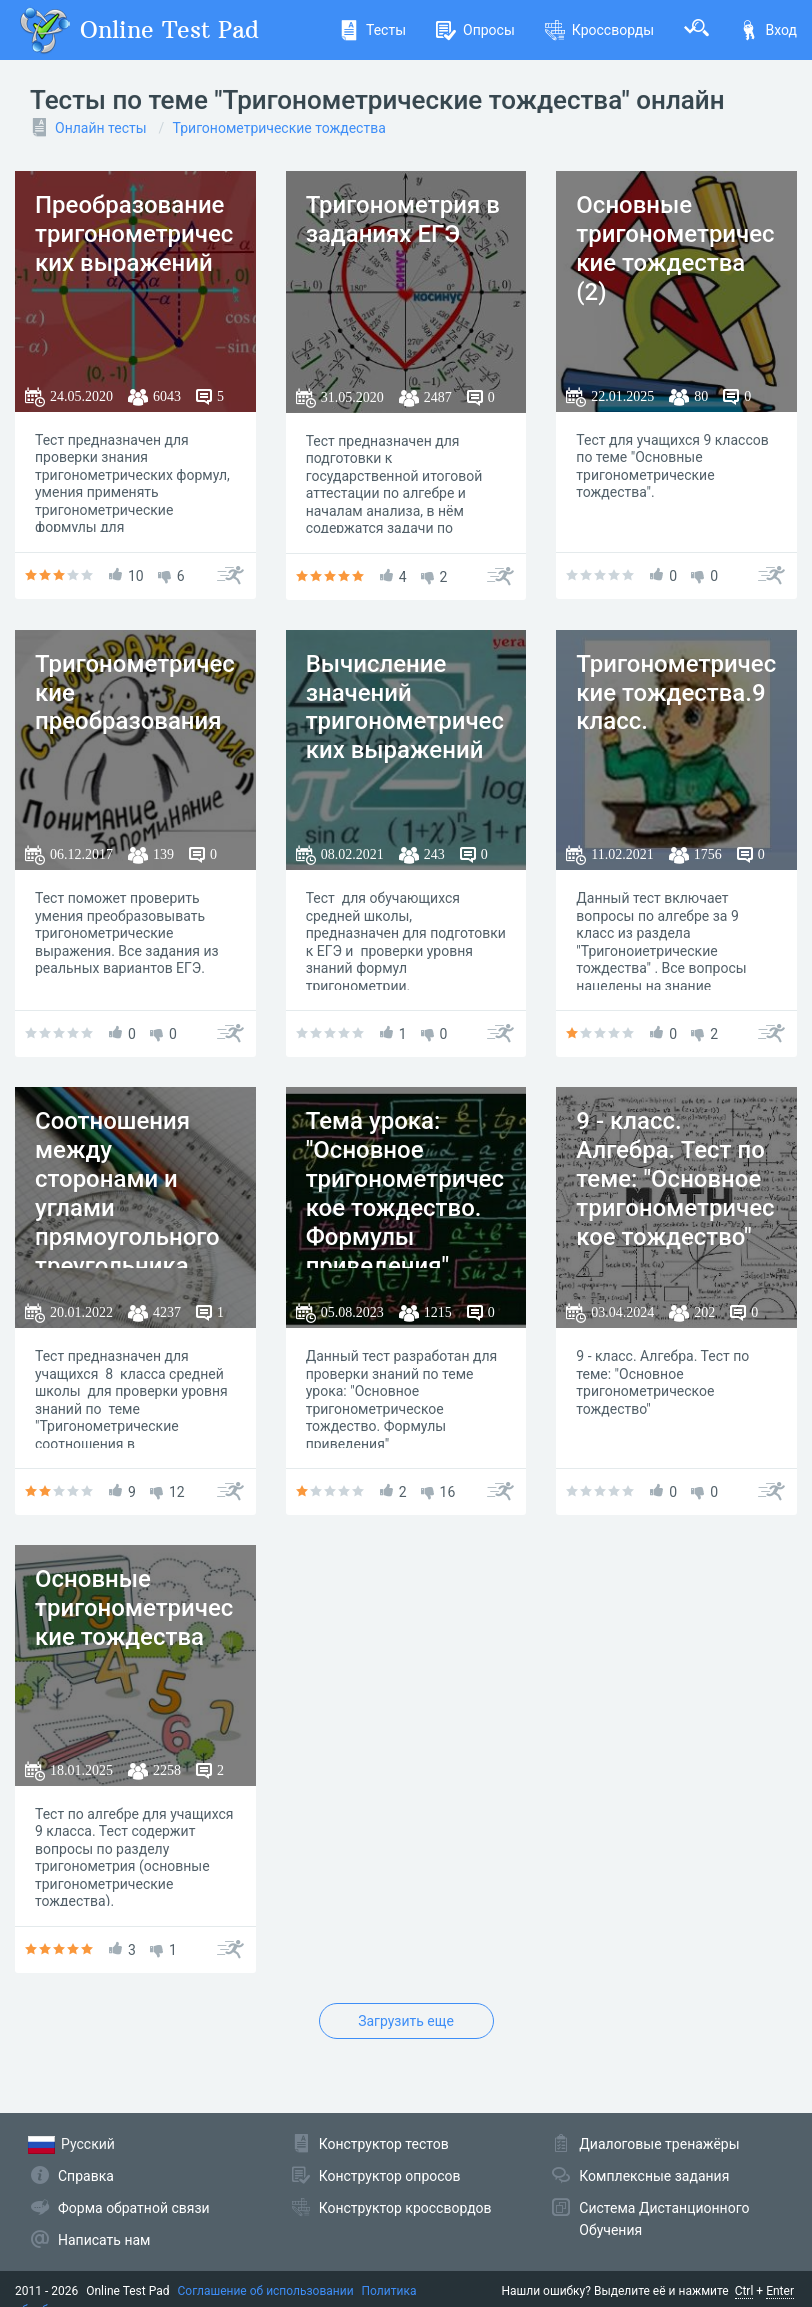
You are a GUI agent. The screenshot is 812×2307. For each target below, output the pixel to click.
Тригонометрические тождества (279, 128)
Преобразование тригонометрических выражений (134, 234)
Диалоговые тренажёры (659, 2144)
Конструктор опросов (390, 2176)
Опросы (475, 30)
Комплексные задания (654, 2176)
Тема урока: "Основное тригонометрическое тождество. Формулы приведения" (405, 1193)
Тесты (372, 30)
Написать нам (104, 2240)
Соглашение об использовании (266, 2291)
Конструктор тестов (384, 2144)
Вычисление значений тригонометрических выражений (405, 707)
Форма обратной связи (134, 2208)
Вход (768, 30)
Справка (86, 2176)
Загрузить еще (406, 2021)
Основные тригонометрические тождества (134, 1608)
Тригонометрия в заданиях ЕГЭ (403, 219)
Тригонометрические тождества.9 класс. (676, 693)
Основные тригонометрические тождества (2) (675, 248)
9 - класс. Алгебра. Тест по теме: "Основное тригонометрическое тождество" (675, 1178)
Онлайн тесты (101, 128)
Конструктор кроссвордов (405, 2208)
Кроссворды (599, 30)
